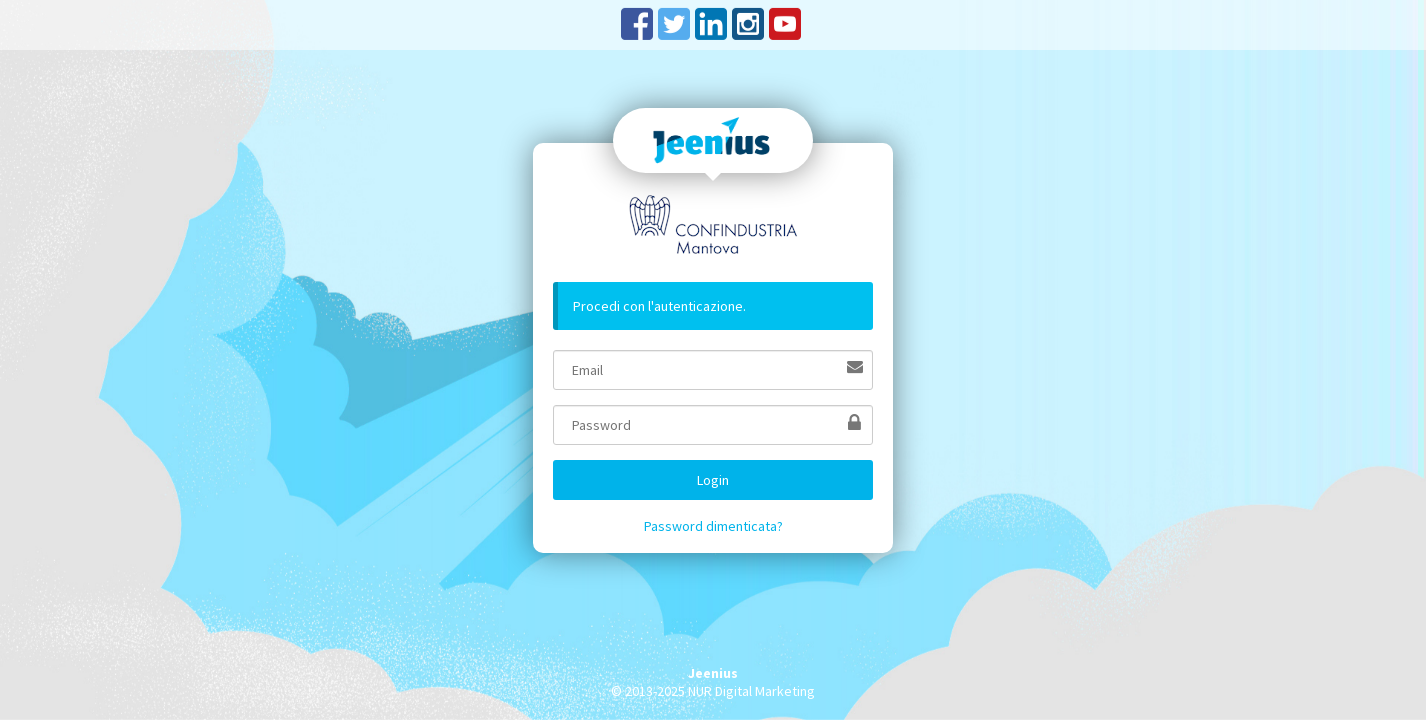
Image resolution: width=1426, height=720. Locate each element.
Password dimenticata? (713, 526)
